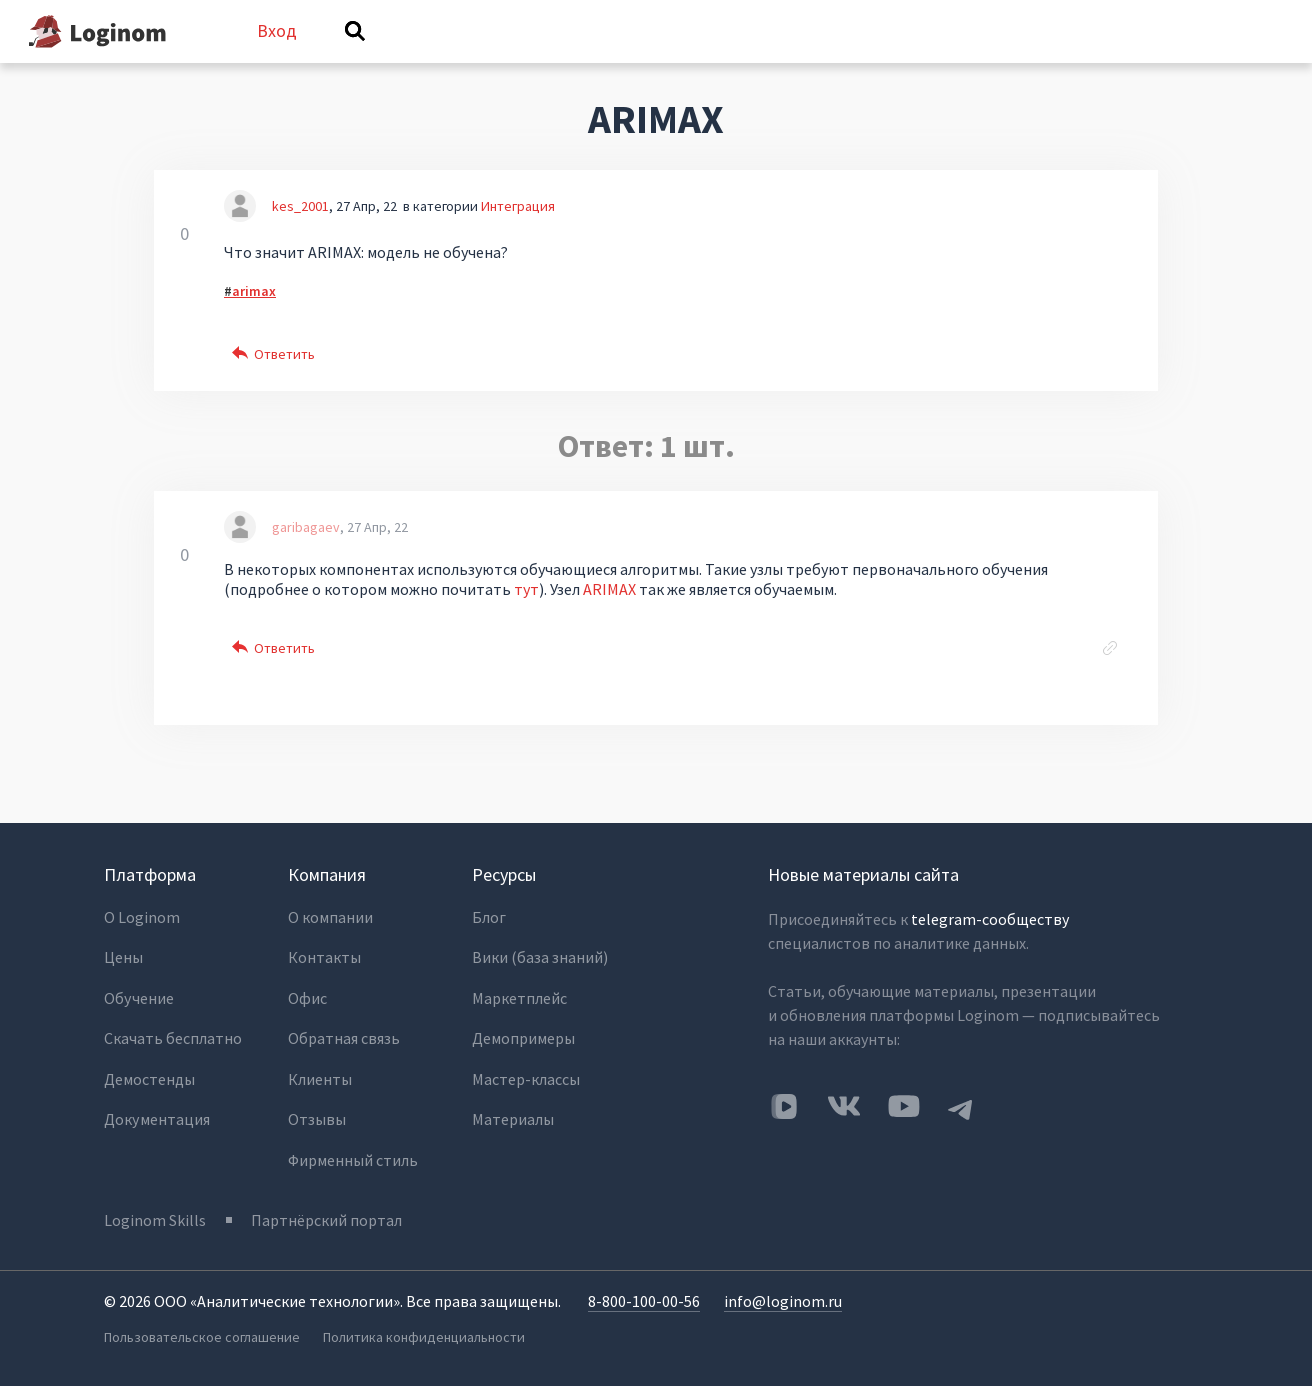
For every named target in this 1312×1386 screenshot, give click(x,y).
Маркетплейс (519, 1001)
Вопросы (437, 58)
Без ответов (556, 58)
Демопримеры (523, 1041)
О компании (330, 921)
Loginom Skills (155, 1221)
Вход (1198, 43)
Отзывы (317, 1121)
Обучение (138, 1001)
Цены (123, 961)
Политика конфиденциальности (425, 1337)
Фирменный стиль (353, 1161)
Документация (156, 1121)
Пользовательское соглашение (202, 1337)
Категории (773, 58)
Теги (667, 58)
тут (526, 615)
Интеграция (518, 231)
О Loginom (142, 921)
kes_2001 (300, 231)
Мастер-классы (526, 1081)
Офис (307, 1001)
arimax (254, 316)
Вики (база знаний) (540, 961)
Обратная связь (344, 1041)
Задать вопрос (908, 58)
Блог (489, 921)
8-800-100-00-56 (644, 1302)
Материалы (513, 1121)
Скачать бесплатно (173, 1041)
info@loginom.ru (783, 1302)
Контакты (324, 961)
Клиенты (320, 1081)
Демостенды (149, 1081)
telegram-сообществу (990, 923)
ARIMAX (609, 615)
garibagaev (306, 553)
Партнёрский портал (327, 1221)
